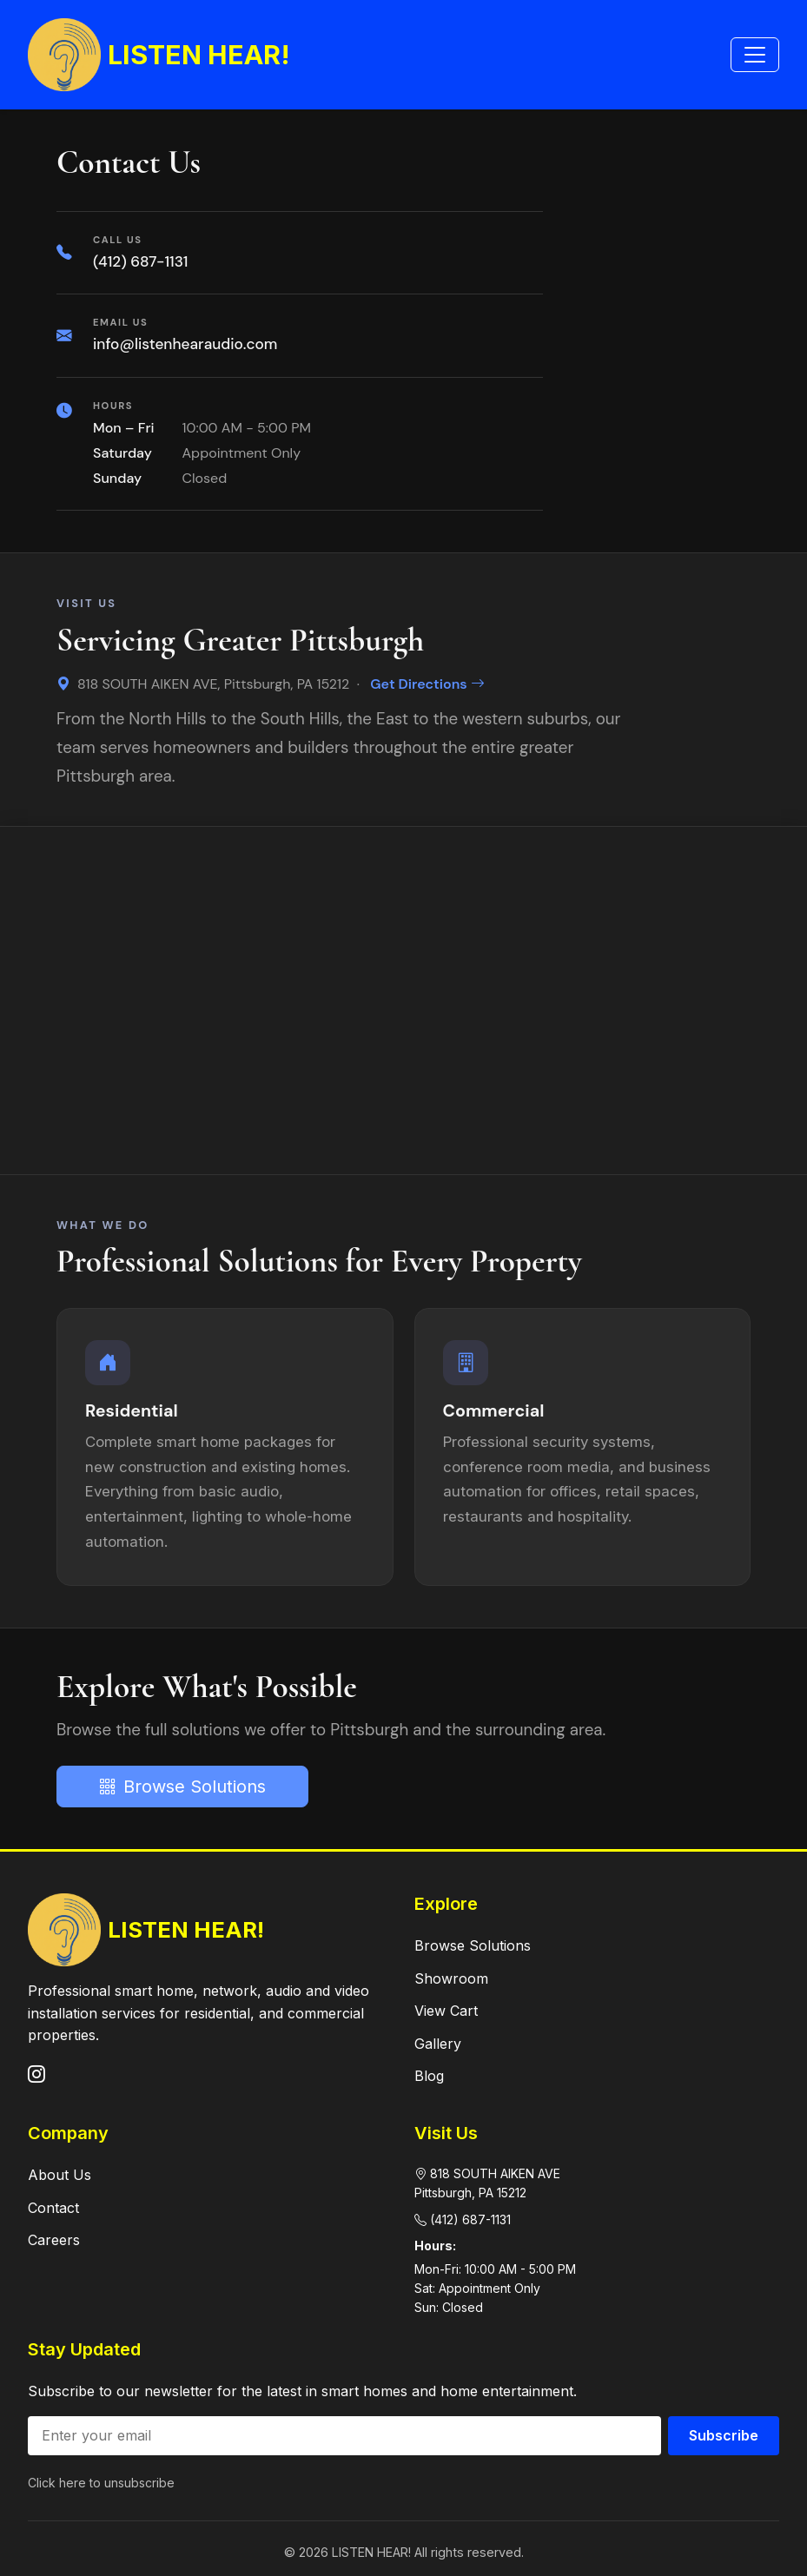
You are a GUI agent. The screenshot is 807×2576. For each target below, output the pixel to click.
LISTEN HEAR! (158, 54)
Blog (429, 2075)
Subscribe (723, 2435)
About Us (59, 2174)
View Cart (446, 2010)
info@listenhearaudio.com (185, 343)
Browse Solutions (182, 1786)
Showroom (451, 1978)
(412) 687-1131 (140, 261)
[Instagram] (36, 2075)
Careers (54, 2240)
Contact (53, 2207)
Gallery (437, 2043)
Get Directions (427, 684)
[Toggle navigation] (755, 54)
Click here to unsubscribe (101, 2482)
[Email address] (344, 2435)
